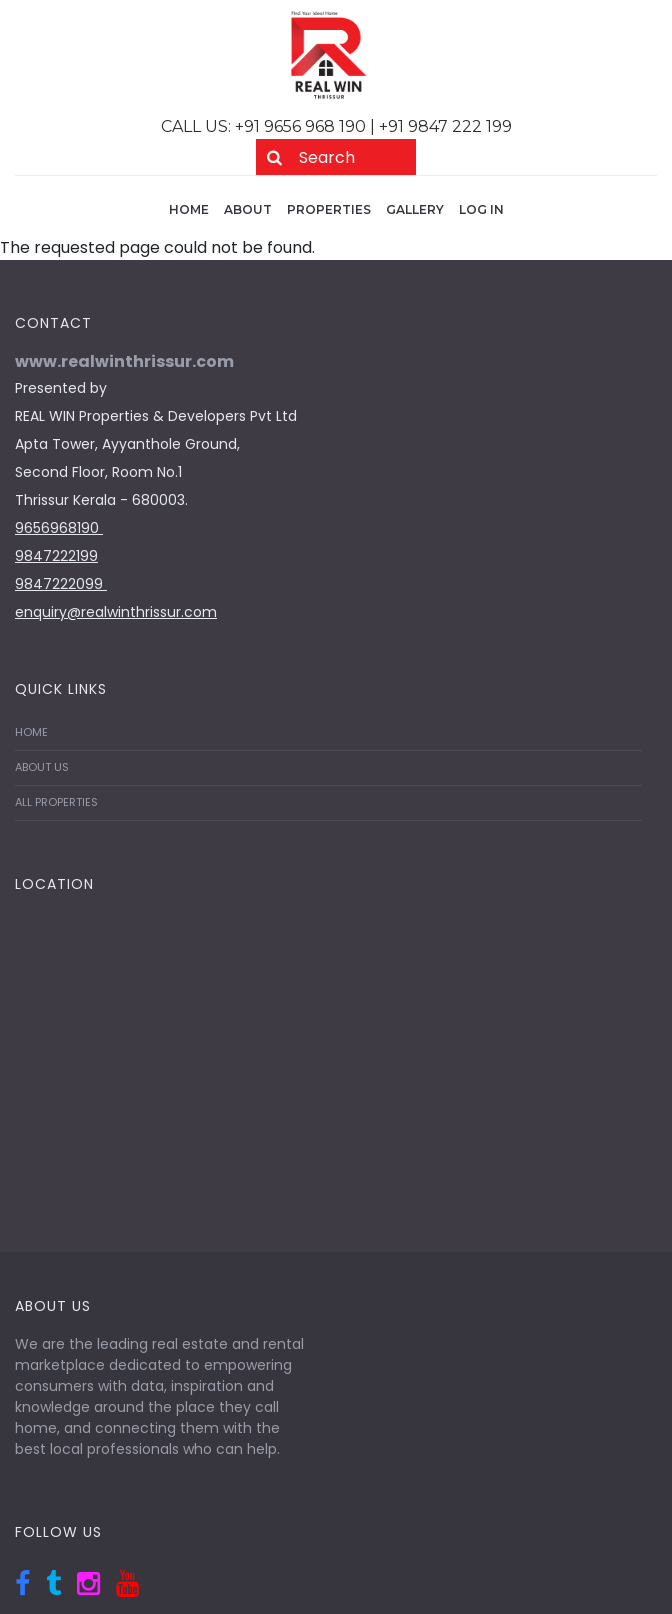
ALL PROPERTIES (56, 802)
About (248, 209)
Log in (481, 209)
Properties (329, 209)
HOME (31, 732)
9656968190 (59, 528)
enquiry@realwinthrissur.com (116, 612)
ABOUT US (42, 767)
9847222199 (56, 556)
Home (189, 209)
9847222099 (61, 584)
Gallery (415, 209)
